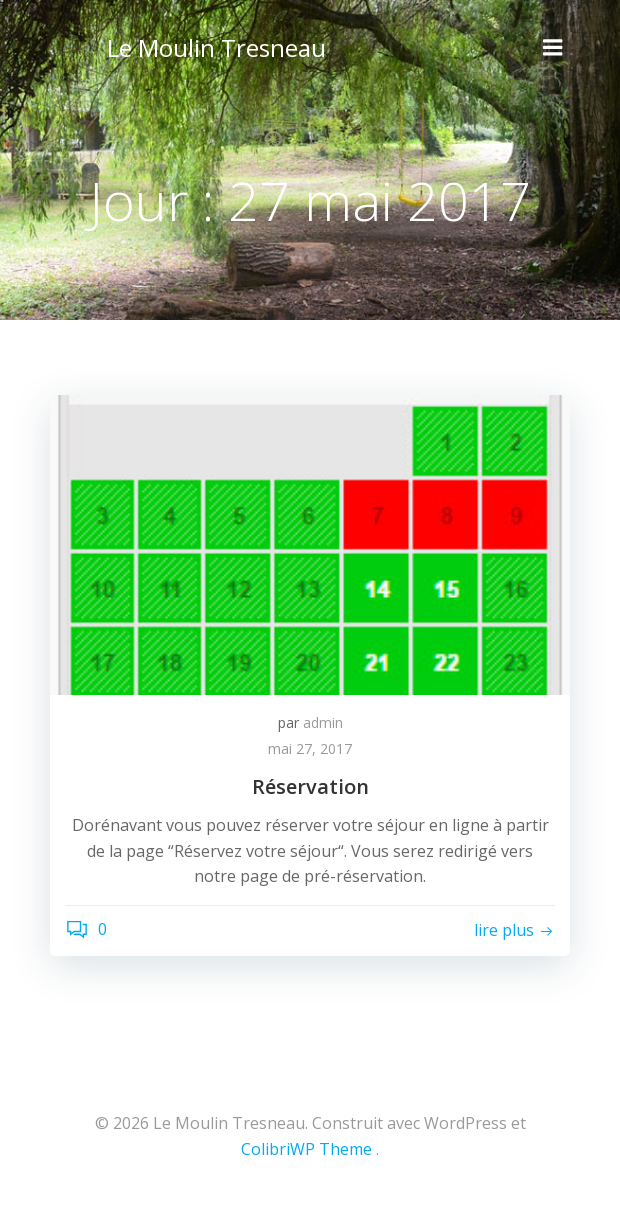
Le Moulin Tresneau (216, 47)
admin (323, 722)
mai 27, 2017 (310, 748)
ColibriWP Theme (306, 1149)
